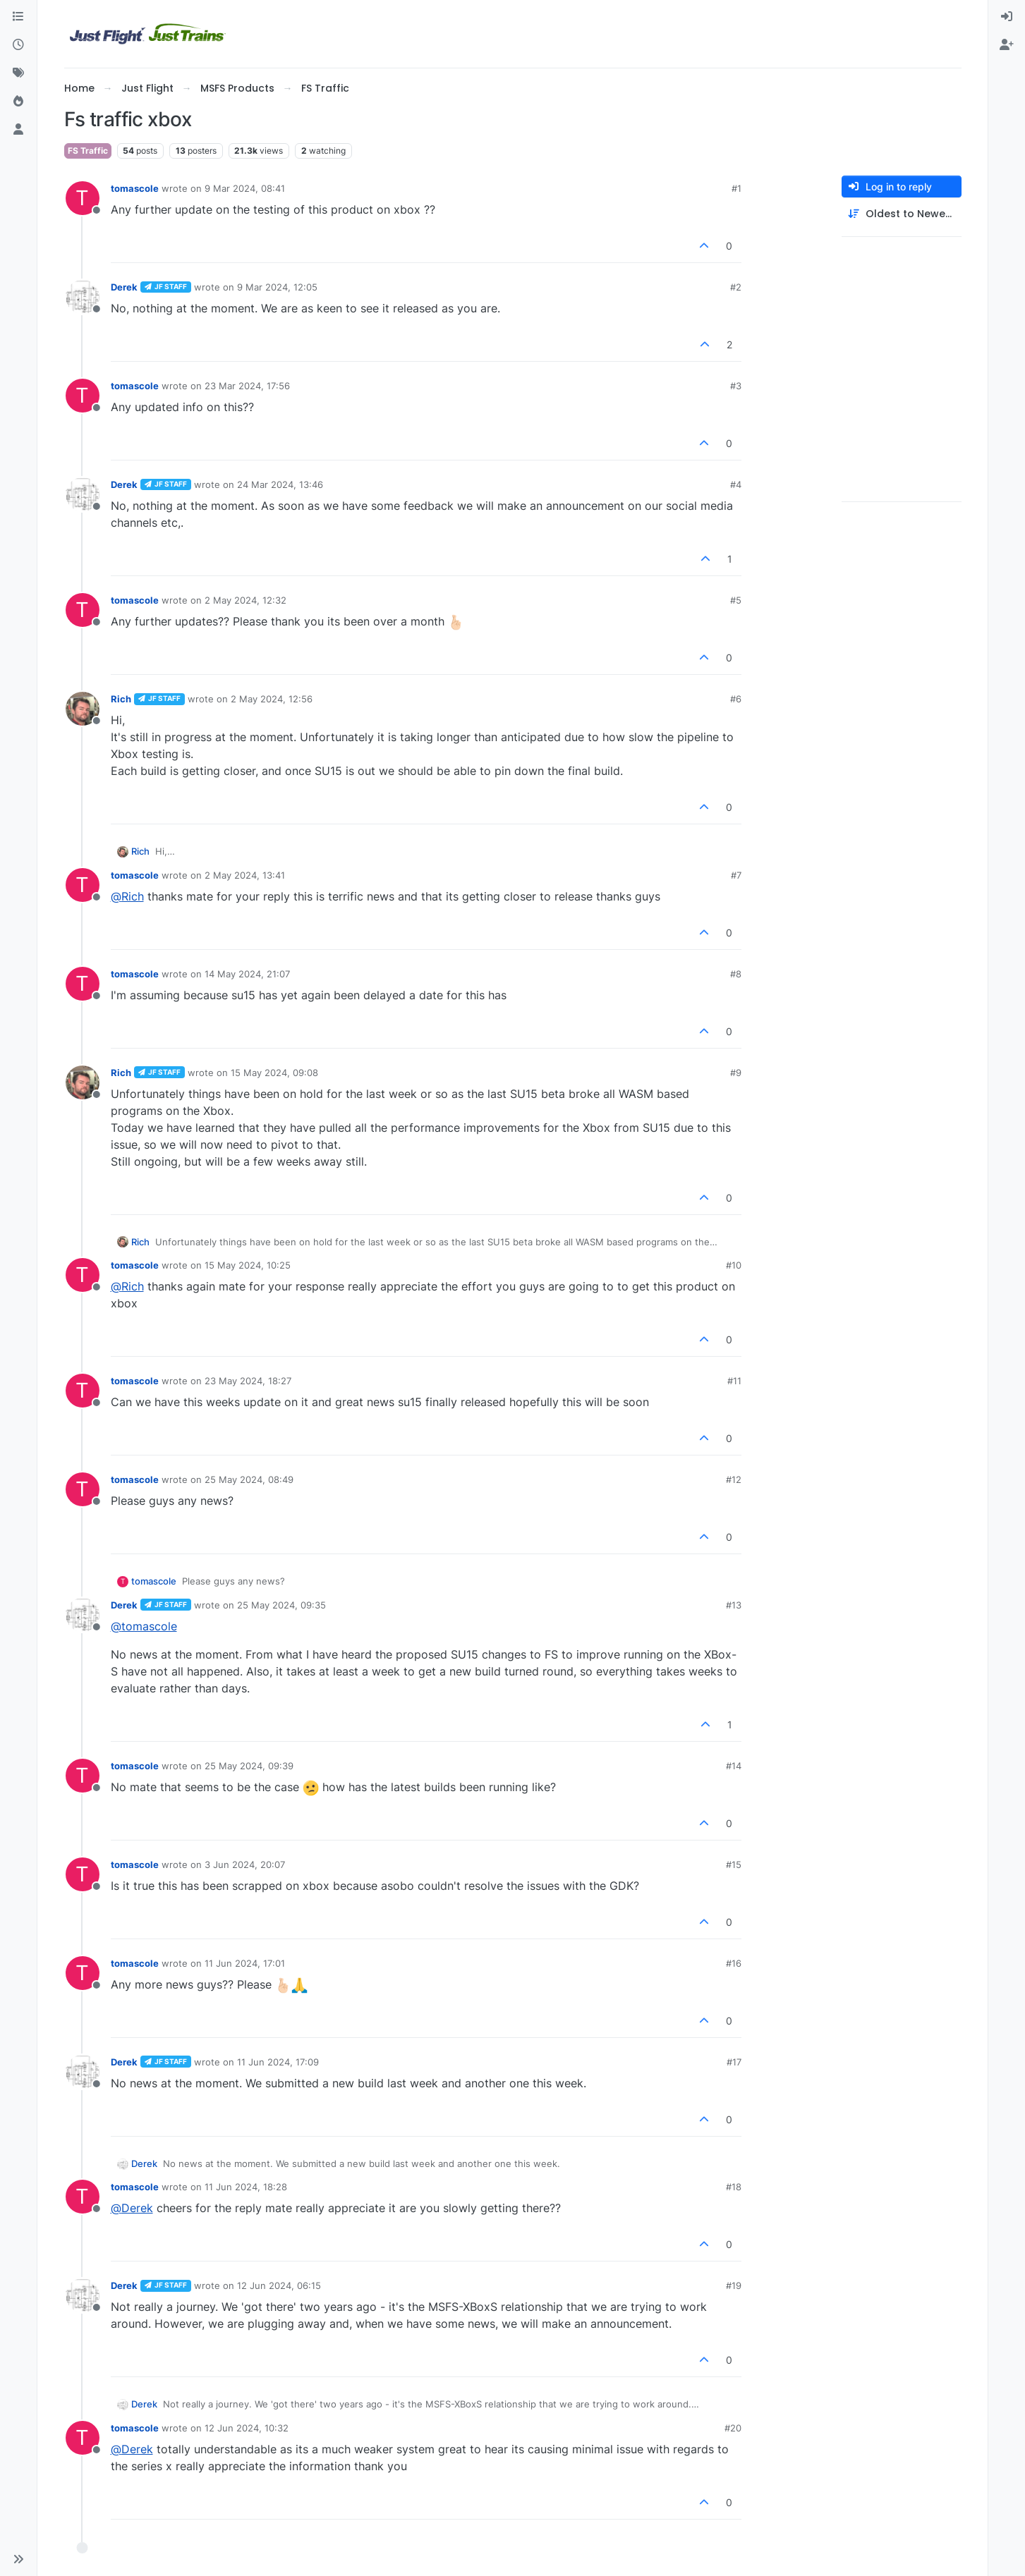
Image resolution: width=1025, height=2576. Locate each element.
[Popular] (18, 101)
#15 (733, 1864)
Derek (124, 287)
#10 (733, 1265)
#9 (735, 1072)
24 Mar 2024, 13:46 (280, 484)
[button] (18, 2559)
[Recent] (18, 45)
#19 (733, 2285)
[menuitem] (1006, 17)
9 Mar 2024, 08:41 (245, 188)
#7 (736, 875)
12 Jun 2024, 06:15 (279, 2285)
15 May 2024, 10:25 (248, 1265)
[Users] (18, 129)
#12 (733, 1479)
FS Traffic (88, 150)
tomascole (135, 188)
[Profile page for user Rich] (82, 709)
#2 (735, 287)
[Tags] (18, 73)
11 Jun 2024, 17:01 (245, 1963)
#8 (735, 973)
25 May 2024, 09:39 (249, 1765)
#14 (733, 1765)
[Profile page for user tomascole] (82, 198)
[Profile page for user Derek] (82, 297)
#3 (735, 385)
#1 (736, 188)
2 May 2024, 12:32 (245, 600)
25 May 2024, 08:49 (249, 1479)
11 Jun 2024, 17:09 (278, 2062)
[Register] (1006, 45)
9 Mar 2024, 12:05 (277, 287)
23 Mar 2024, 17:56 (247, 385)
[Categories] (18, 17)
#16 (733, 1963)
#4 (735, 484)
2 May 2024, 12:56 (272, 698)
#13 (733, 1605)
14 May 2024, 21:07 (247, 973)
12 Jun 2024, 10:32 (247, 2428)
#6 (735, 698)
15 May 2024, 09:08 (274, 1072)
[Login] (1006, 17)
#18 (733, 2186)
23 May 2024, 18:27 (248, 1380)
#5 (735, 600)
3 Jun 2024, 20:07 (245, 1864)
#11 (734, 1380)
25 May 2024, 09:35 (281, 1605)
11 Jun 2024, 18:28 (246, 2186)
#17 (734, 2062)
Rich (121, 698)
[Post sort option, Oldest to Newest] (902, 214)
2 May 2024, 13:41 (245, 875)
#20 (732, 2428)
